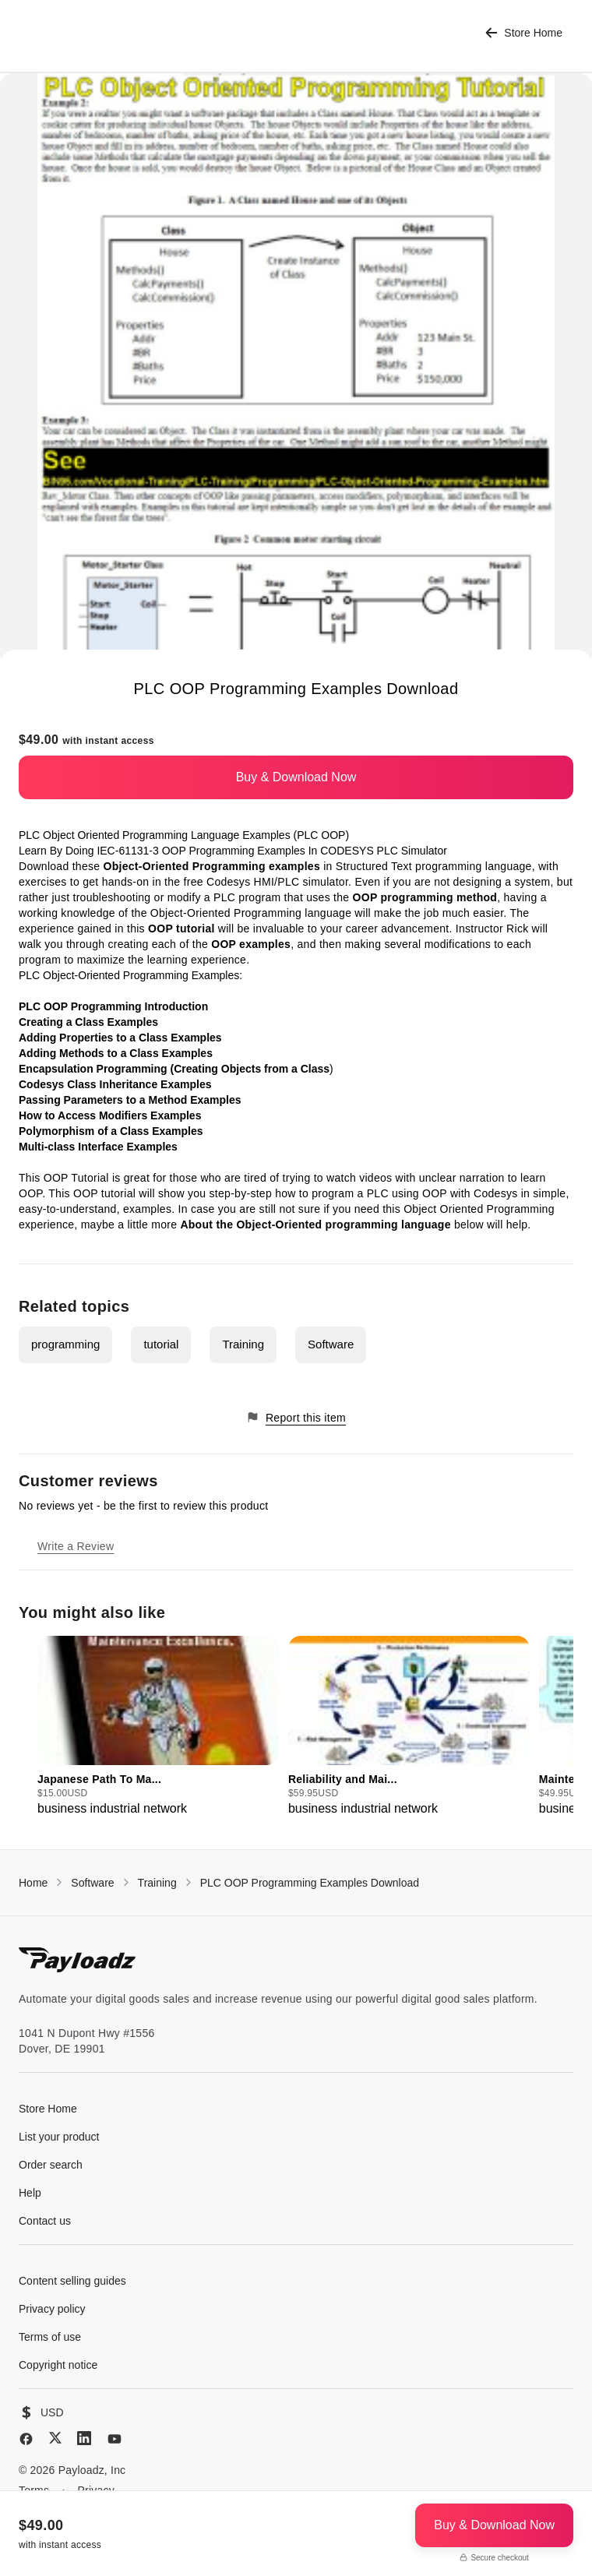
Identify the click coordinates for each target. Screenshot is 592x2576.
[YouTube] (114, 2439)
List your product (59, 2136)
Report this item (296, 1417)
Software (331, 1344)
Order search (51, 2164)
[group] (158, 1727)
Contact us (45, 2221)
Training (243, 1344)
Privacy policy (52, 2309)
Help (30, 2193)
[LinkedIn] (84, 2438)
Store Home (523, 33)
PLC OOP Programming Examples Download (309, 1882)
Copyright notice (58, 2365)
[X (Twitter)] (55, 2437)
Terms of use (50, 2337)
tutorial (160, 1344)
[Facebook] (26, 2439)
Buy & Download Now (296, 777)
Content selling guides (72, 2281)
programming (65, 1344)
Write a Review (75, 1546)
